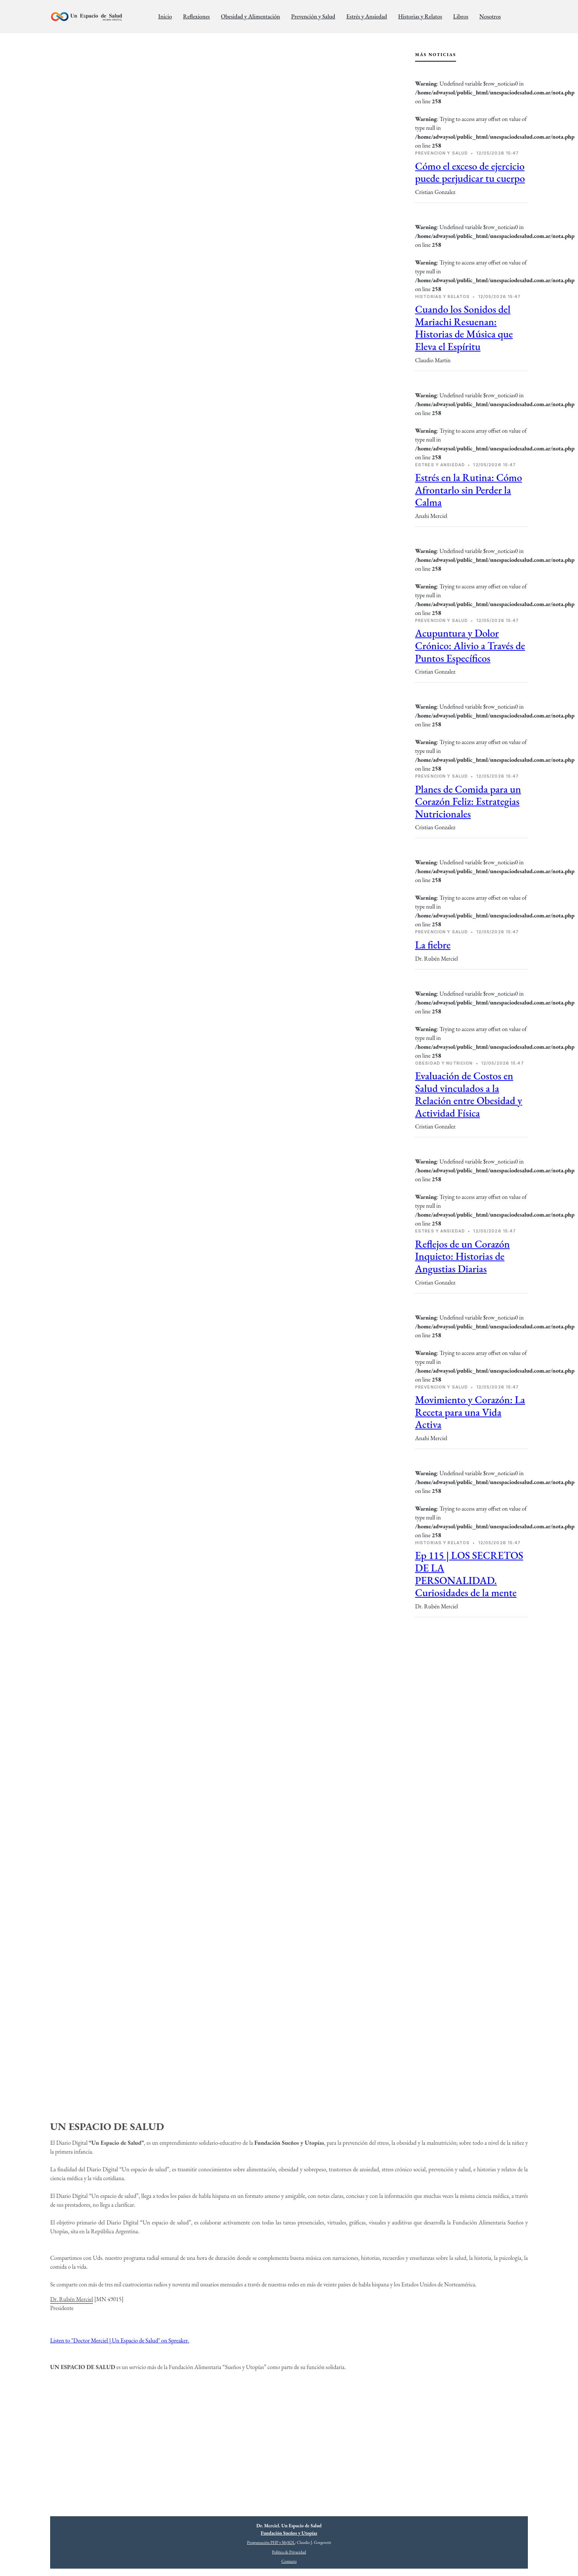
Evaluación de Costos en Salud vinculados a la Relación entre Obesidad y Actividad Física (468, 1094)
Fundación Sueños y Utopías (289, 2533)
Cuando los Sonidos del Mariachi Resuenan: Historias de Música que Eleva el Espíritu (464, 327)
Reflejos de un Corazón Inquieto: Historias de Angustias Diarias (462, 1256)
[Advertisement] (471, 1683)
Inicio (165, 16)
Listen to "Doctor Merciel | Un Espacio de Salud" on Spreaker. (119, 2340)
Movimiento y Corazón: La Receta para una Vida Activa (470, 1412)
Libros (460, 16)
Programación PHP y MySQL (271, 2542)
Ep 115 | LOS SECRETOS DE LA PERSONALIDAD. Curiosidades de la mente (469, 1574)
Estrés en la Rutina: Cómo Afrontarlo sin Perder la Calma (468, 490)
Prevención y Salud (313, 16)
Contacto (289, 2561)
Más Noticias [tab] (435, 55)
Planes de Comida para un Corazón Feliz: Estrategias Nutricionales (468, 801)
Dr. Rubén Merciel (71, 2299)
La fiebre (432, 944)
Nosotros (490, 16)
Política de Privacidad (289, 2552)
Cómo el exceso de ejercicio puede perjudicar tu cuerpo (470, 172)
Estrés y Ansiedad (366, 16)
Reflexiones (196, 16)
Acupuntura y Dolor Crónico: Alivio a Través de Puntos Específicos (470, 645)
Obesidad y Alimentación (250, 16)
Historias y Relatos (420, 16)
